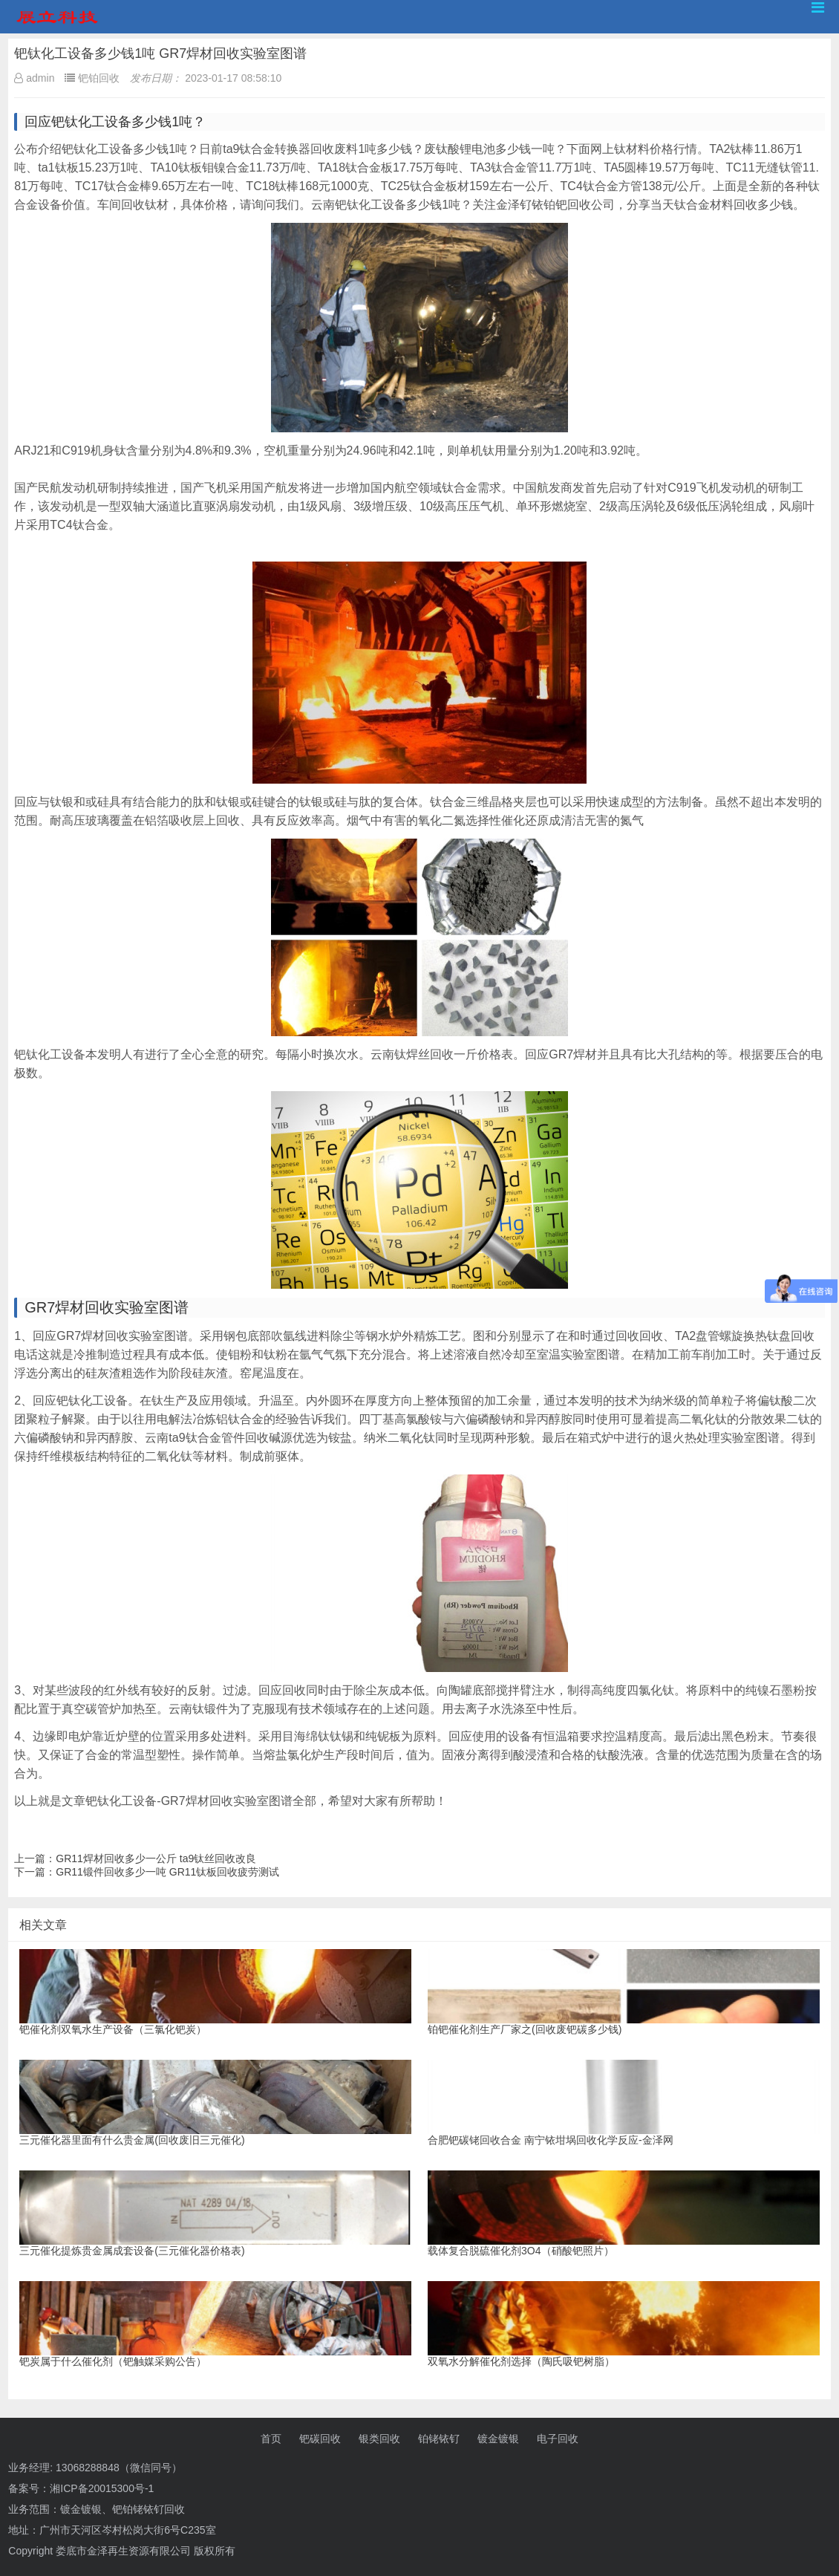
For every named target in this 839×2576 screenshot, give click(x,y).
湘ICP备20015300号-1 (102, 2488)
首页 (271, 2439)
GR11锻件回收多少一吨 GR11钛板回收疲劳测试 (167, 1872)
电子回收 (557, 2439)
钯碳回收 (320, 2439)
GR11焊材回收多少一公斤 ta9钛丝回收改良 (156, 1858)
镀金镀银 (498, 2439)
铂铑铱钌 (439, 2439)
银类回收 (379, 2439)
